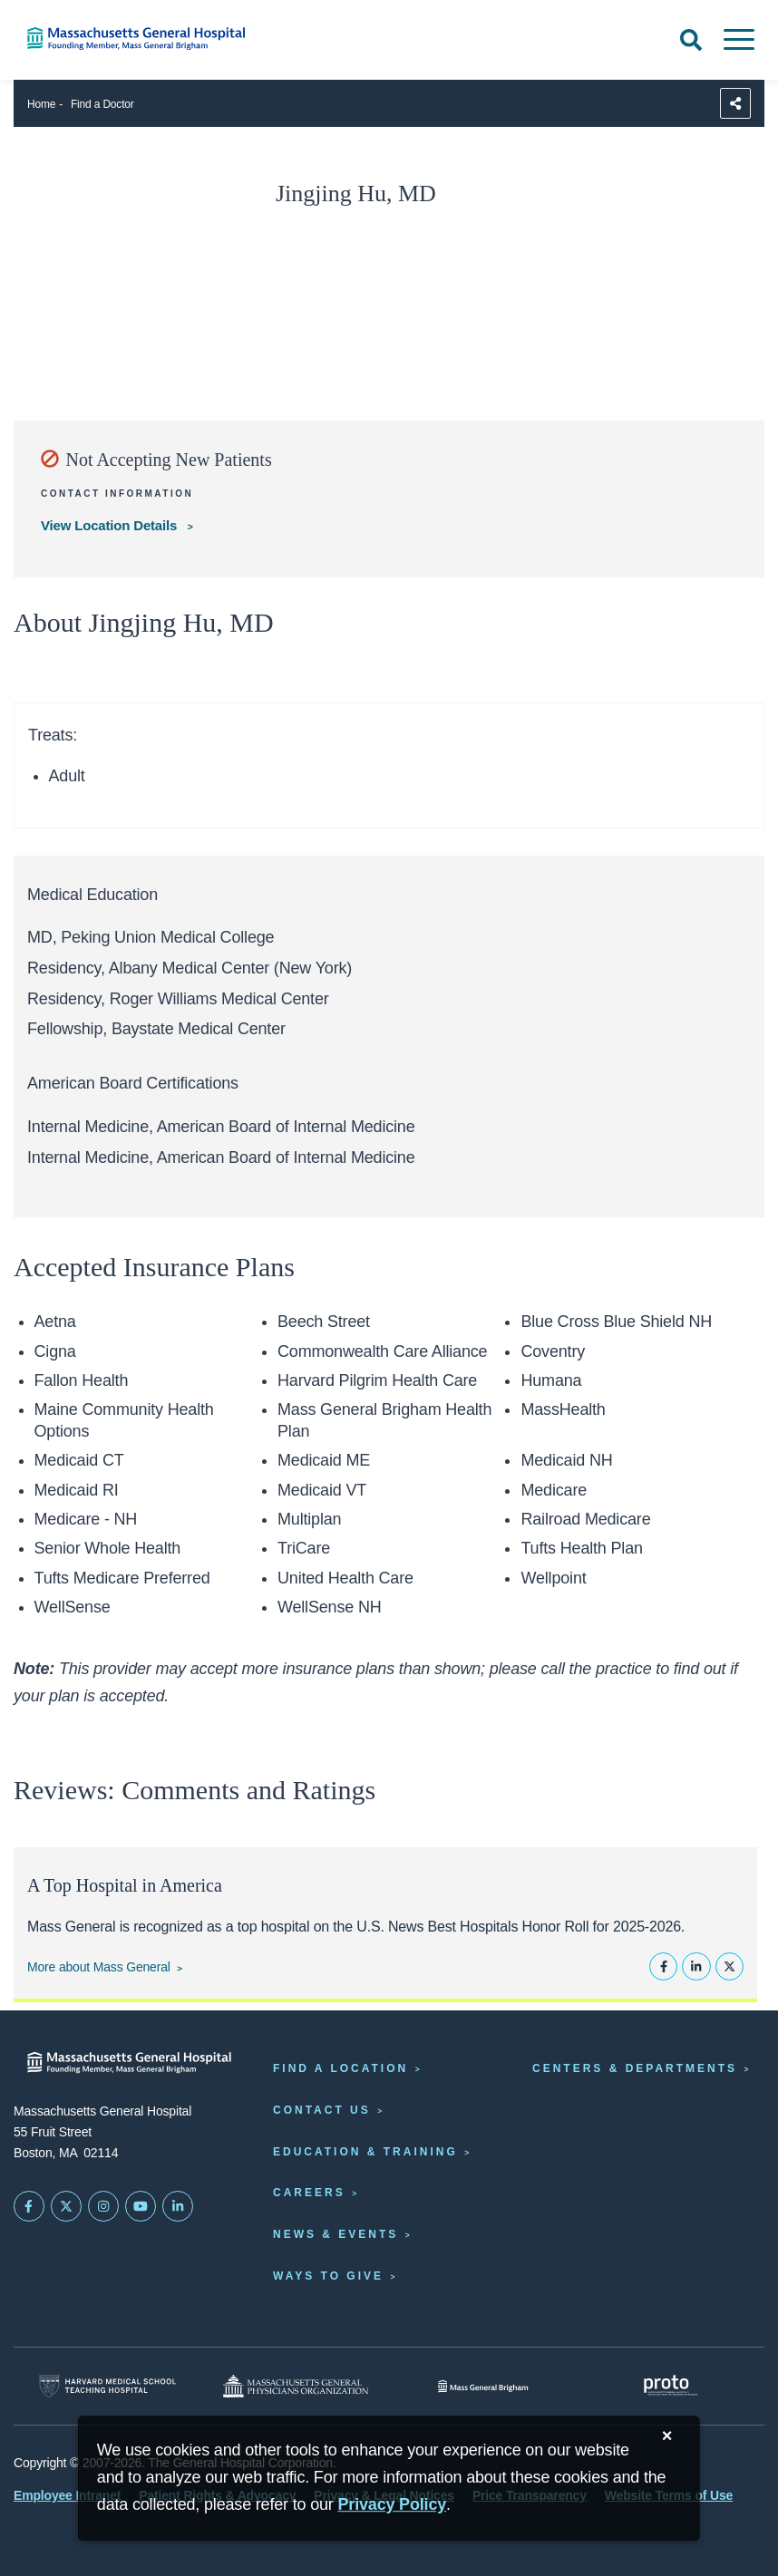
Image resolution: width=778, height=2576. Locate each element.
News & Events (335, 2234)
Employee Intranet (67, 2495)
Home (41, 104)
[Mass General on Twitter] (66, 2206)
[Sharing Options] (735, 103)
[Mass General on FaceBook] (29, 2206)
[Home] (162, 38)
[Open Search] (691, 39)
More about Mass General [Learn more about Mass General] (98, 1967)
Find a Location (340, 2068)
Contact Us (322, 2110)
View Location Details (110, 525)
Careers (309, 2192)
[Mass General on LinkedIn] (177, 2206)
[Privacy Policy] (391, 2504)
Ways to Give (328, 2276)
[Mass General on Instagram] (103, 2206)
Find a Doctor (102, 104)
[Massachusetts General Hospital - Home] (130, 2062)
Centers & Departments (634, 2068)
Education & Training (365, 2151)
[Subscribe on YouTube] (140, 2206)
